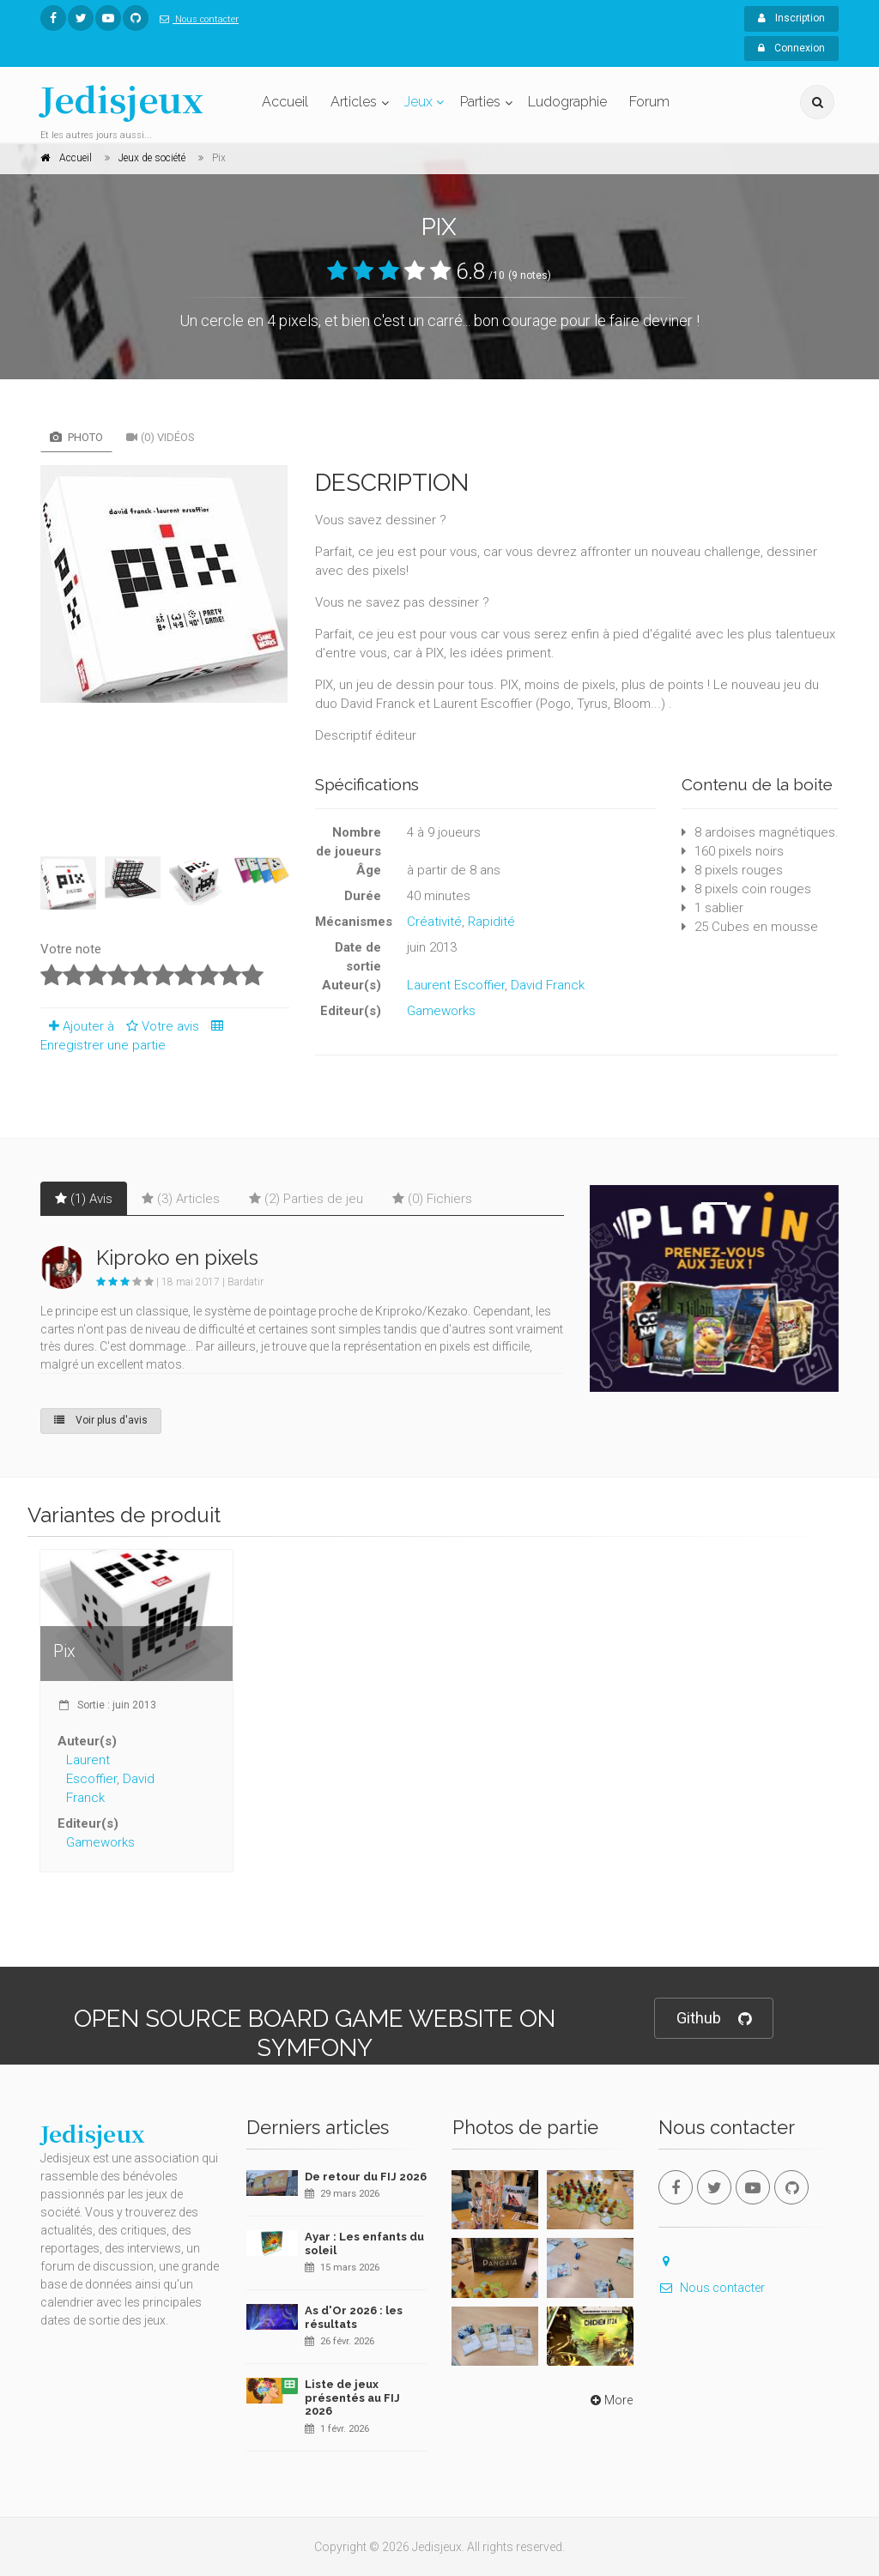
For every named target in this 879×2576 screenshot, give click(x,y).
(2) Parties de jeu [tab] (306, 1198)
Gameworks (441, 1011)
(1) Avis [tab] (83, 1198)
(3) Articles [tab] (181, 1198)
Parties (480, 102)
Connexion (791, 48)
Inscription (791, 18)
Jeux (418, 102)
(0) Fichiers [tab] (432, 1198)
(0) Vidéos (160, 437)
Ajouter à (77, 1026)
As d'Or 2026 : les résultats (354, 2317)
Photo (76, 437)
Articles (353, 102)
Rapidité (491, 921)
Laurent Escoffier (456, 985)
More (610, 2400)
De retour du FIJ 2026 (366, 2176)
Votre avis (160, 1026)
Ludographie (567, 102)
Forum (649, 102)
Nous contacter (196, 19)
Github (713, 2019)
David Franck (548, 985)
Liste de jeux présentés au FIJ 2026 (352, 2397)
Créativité (434, 921)
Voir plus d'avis (101, 1420)
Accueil (285, 102)
